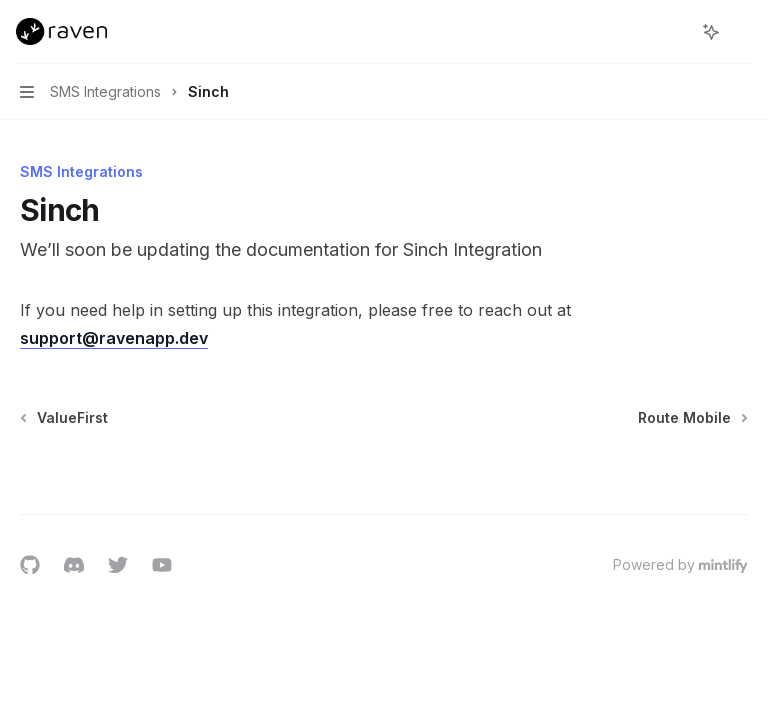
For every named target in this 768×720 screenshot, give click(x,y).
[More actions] (742, 32)
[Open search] (674, 32)
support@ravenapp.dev (114, 338)
